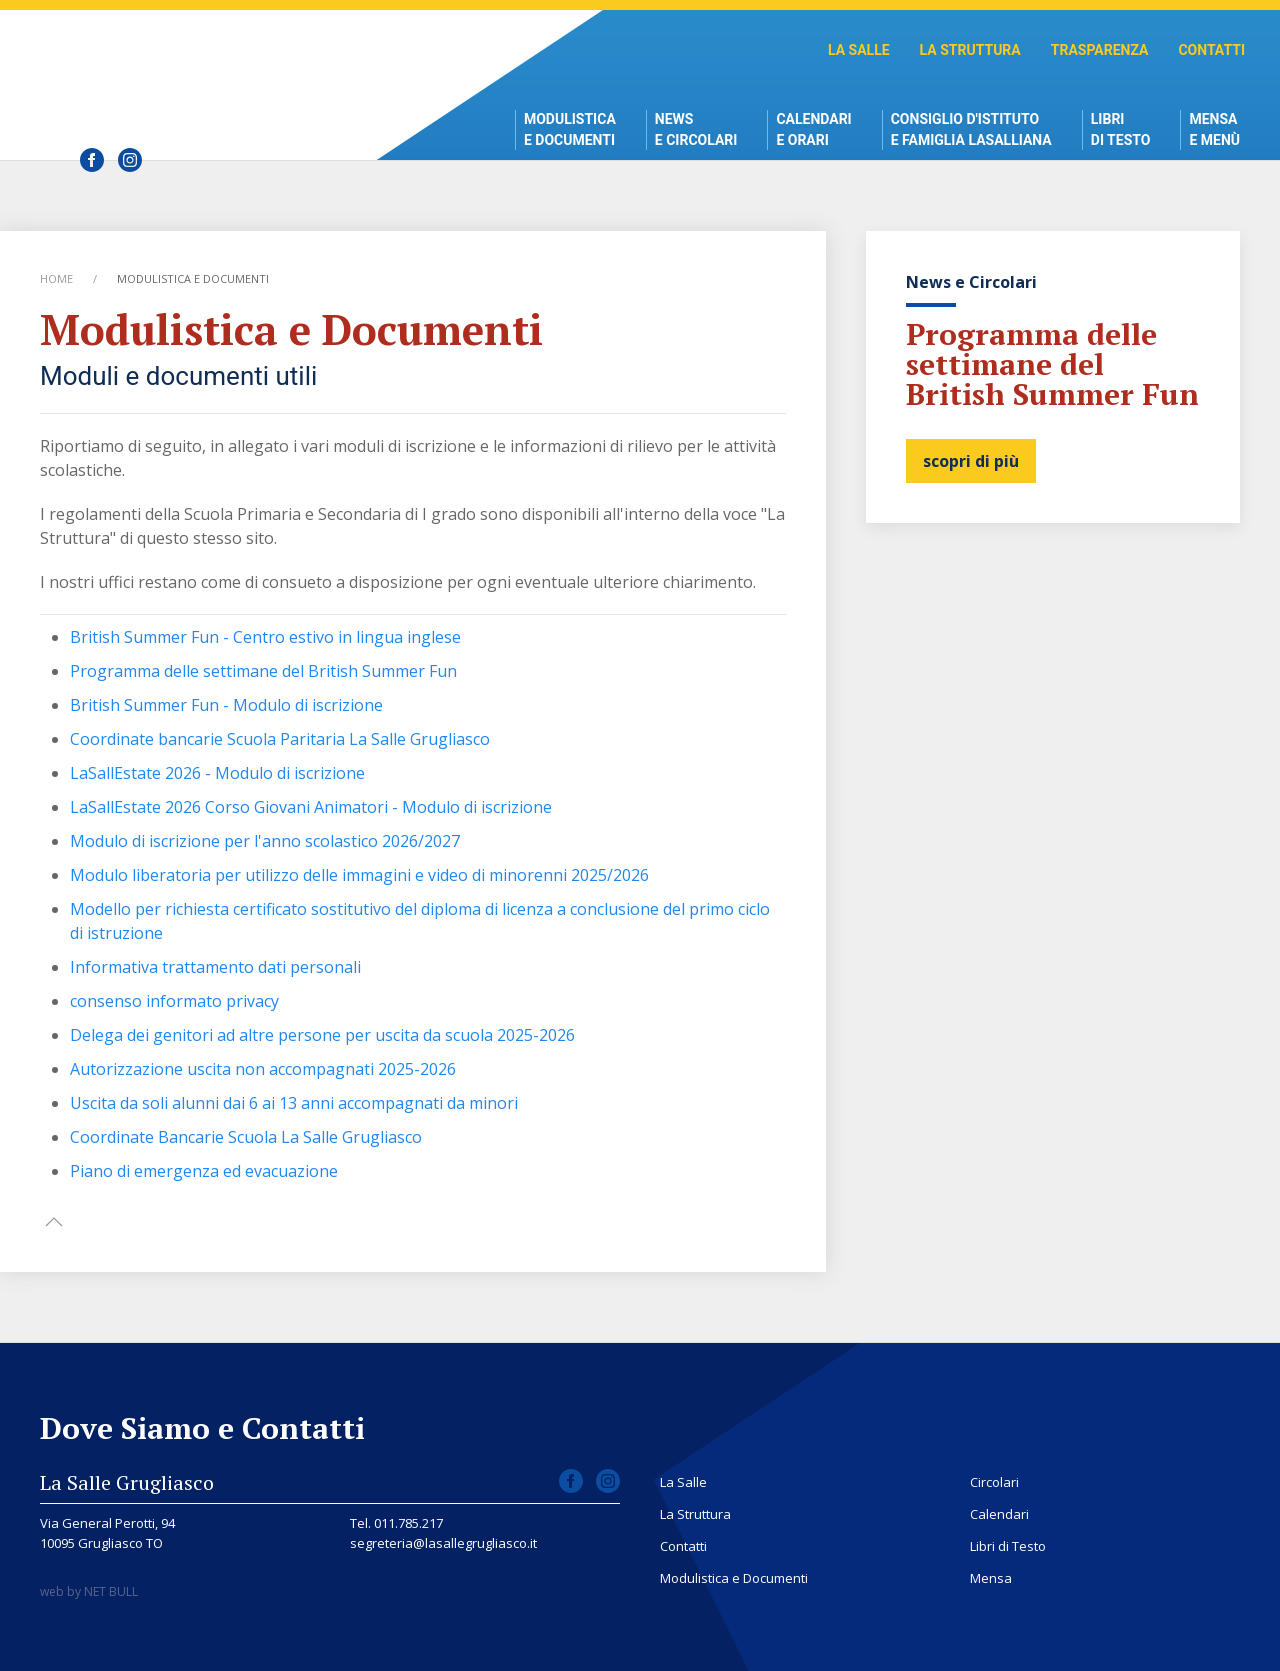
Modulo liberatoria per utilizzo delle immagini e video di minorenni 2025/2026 (359, 875)
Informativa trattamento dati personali (215, 967)
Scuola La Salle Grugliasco (195, 70)
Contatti (1211, 50)
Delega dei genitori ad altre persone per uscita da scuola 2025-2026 (322, 1035)
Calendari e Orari (813, 129)
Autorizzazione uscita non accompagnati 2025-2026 (263, 1069)
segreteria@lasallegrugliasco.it (443, 1543)
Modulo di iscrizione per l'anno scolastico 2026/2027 (265, 841)
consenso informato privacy (174, 1001)
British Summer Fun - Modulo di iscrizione (226, 705)
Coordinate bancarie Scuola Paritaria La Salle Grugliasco (280, 739)
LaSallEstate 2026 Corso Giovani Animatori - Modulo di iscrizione (311, 807)
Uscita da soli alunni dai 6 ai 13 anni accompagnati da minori (294, 1103)
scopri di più (971, 461)
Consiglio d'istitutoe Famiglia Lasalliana (971, 129)
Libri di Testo (1121, 129)
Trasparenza (1100, 50)
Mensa (991, 1578)
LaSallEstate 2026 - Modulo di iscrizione (217, 773)
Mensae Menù (1214, 129)
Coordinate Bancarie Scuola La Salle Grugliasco (246, 1137)
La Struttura (970, 50)
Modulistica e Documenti (570, 129)
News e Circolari (696, 129)
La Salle (859, 50)
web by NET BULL (89, 1591)
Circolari (994, 1482)
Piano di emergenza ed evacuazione (204, 1171)
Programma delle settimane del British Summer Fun (263, 671)
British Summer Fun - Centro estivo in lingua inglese (265, 637)
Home (56, 278)
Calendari (999, 1514)
